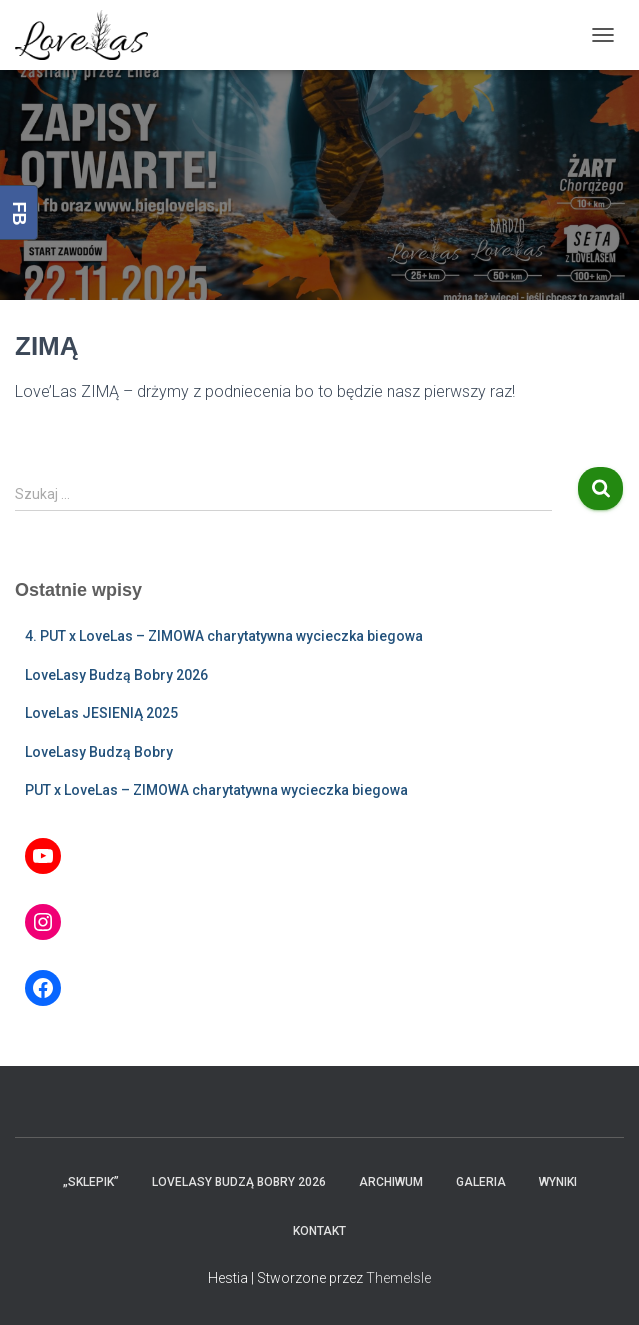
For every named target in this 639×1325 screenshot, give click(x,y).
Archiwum (391, 1182)
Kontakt (319, 1231)
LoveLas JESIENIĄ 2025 (101, 713)
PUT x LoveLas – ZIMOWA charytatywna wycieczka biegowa (216, 790)
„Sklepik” (91, 1182)
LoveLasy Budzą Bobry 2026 (116, 675)
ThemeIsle (398, 1278)
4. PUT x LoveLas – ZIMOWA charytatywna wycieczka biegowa (224, 636)
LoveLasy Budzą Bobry (99, 752)
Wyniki (558, 1182)
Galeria (481, 1182)
